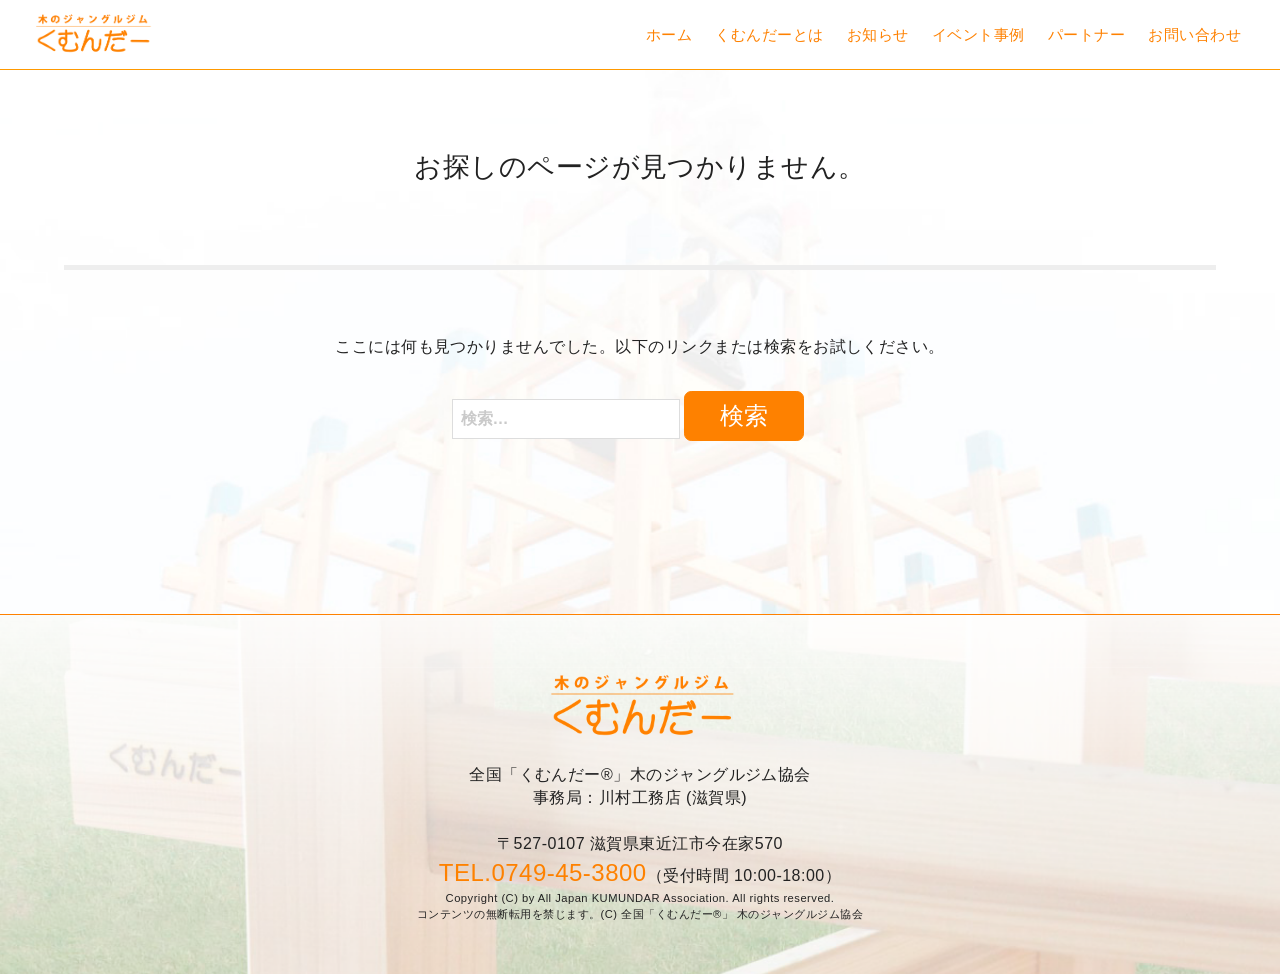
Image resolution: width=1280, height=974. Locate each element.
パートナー (1086, 34)
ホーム (669, 34)
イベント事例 (978, 34)
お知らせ (878, 34)
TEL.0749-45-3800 (543, 872)
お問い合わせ (1194, 34)
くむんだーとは (769, 34)
